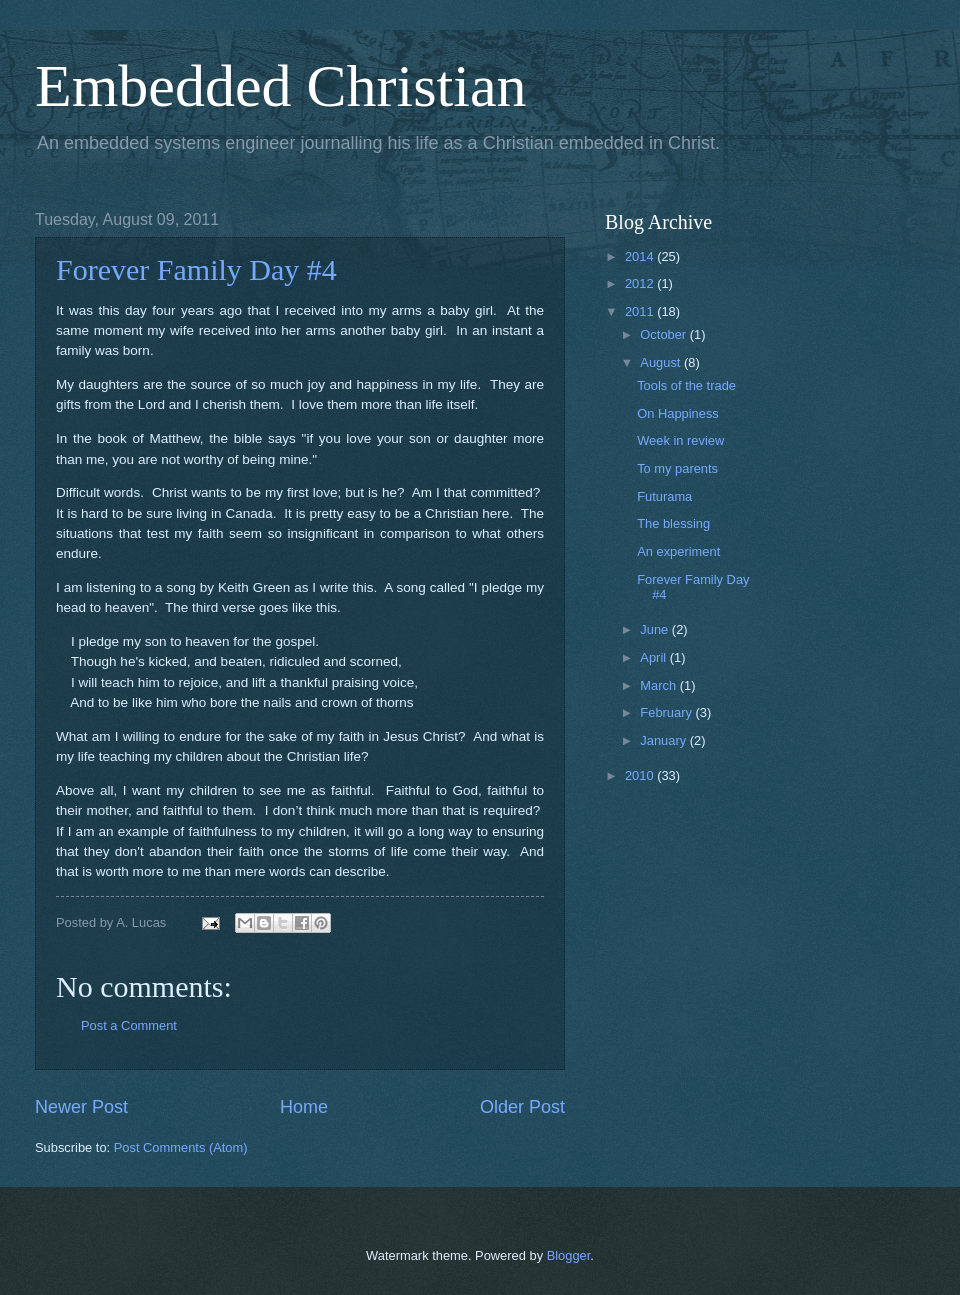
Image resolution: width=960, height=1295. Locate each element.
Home (304, 1107)
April (654, 657)
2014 (641, 256)
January (664, 740)
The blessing (673, 523)
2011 (641, 311)
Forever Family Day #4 (196, 269)
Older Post (522, 1107)
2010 (641, 775)
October (664, 334)
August (662, 362)
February (667, 712)
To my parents (677, 468)
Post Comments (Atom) (181, 1147)
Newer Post (81, 1107)
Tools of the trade (686, 385)
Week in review (680, 440)
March (659, 685)
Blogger (569, 1255)
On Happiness (678, 413)
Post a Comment (129, 1025)
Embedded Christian (281, 86)
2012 (641, 283)
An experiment (678, 551)
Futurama (664, 496)
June (656, 629)
